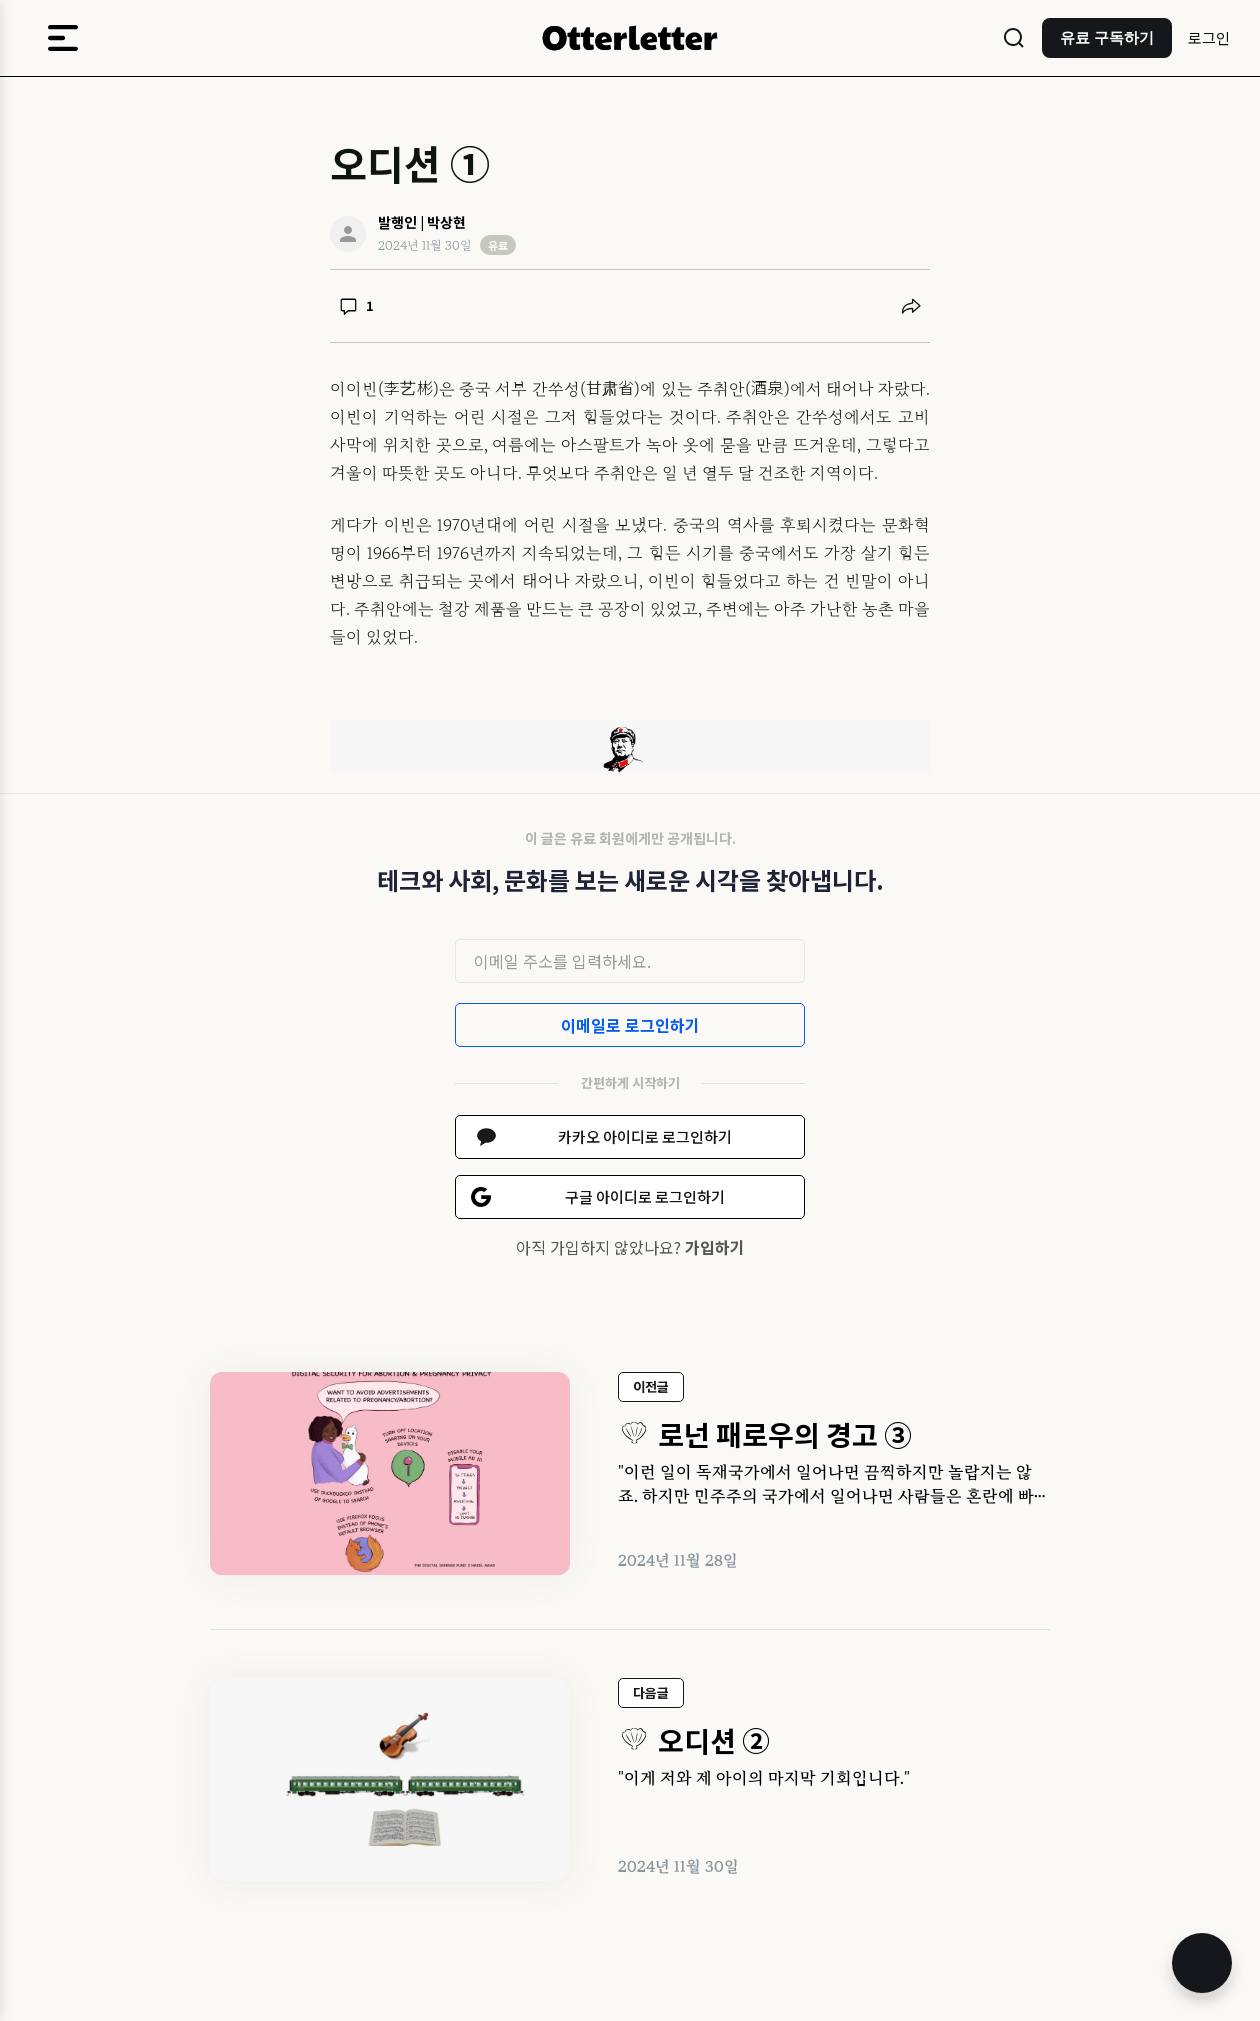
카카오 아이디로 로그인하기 (645, 1136)
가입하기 (715, 1247)
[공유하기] (911, 306)
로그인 (1209, 37)
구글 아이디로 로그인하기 (645, 1196)
